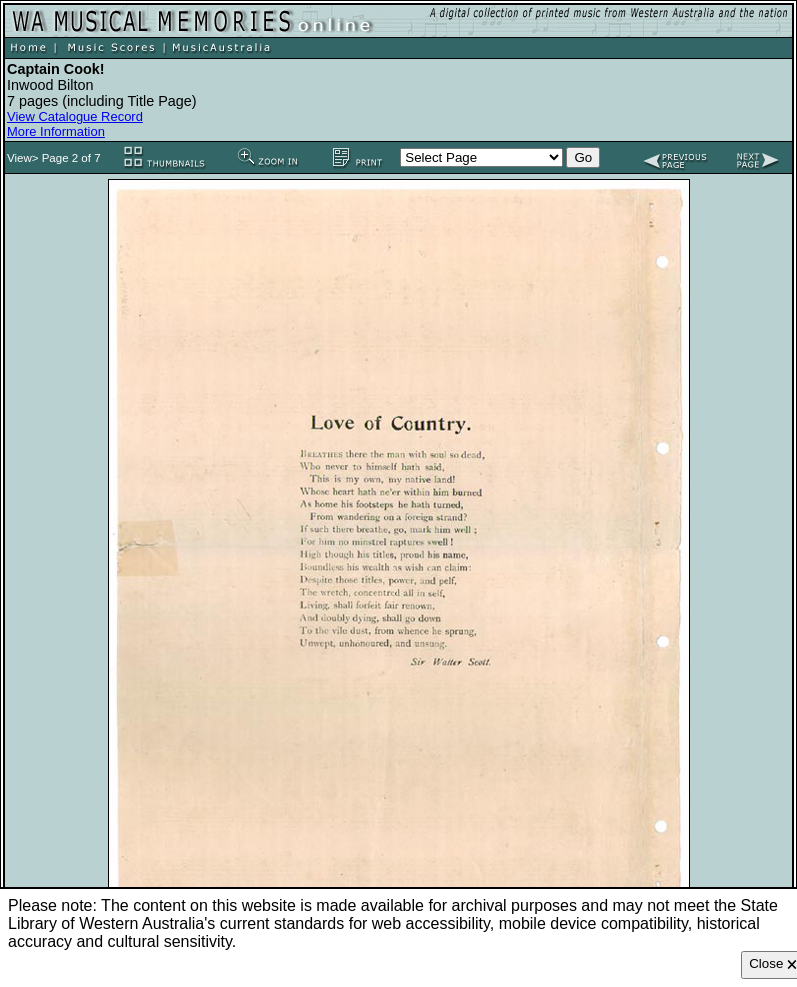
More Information (56, 131)
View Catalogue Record (75, 116)
